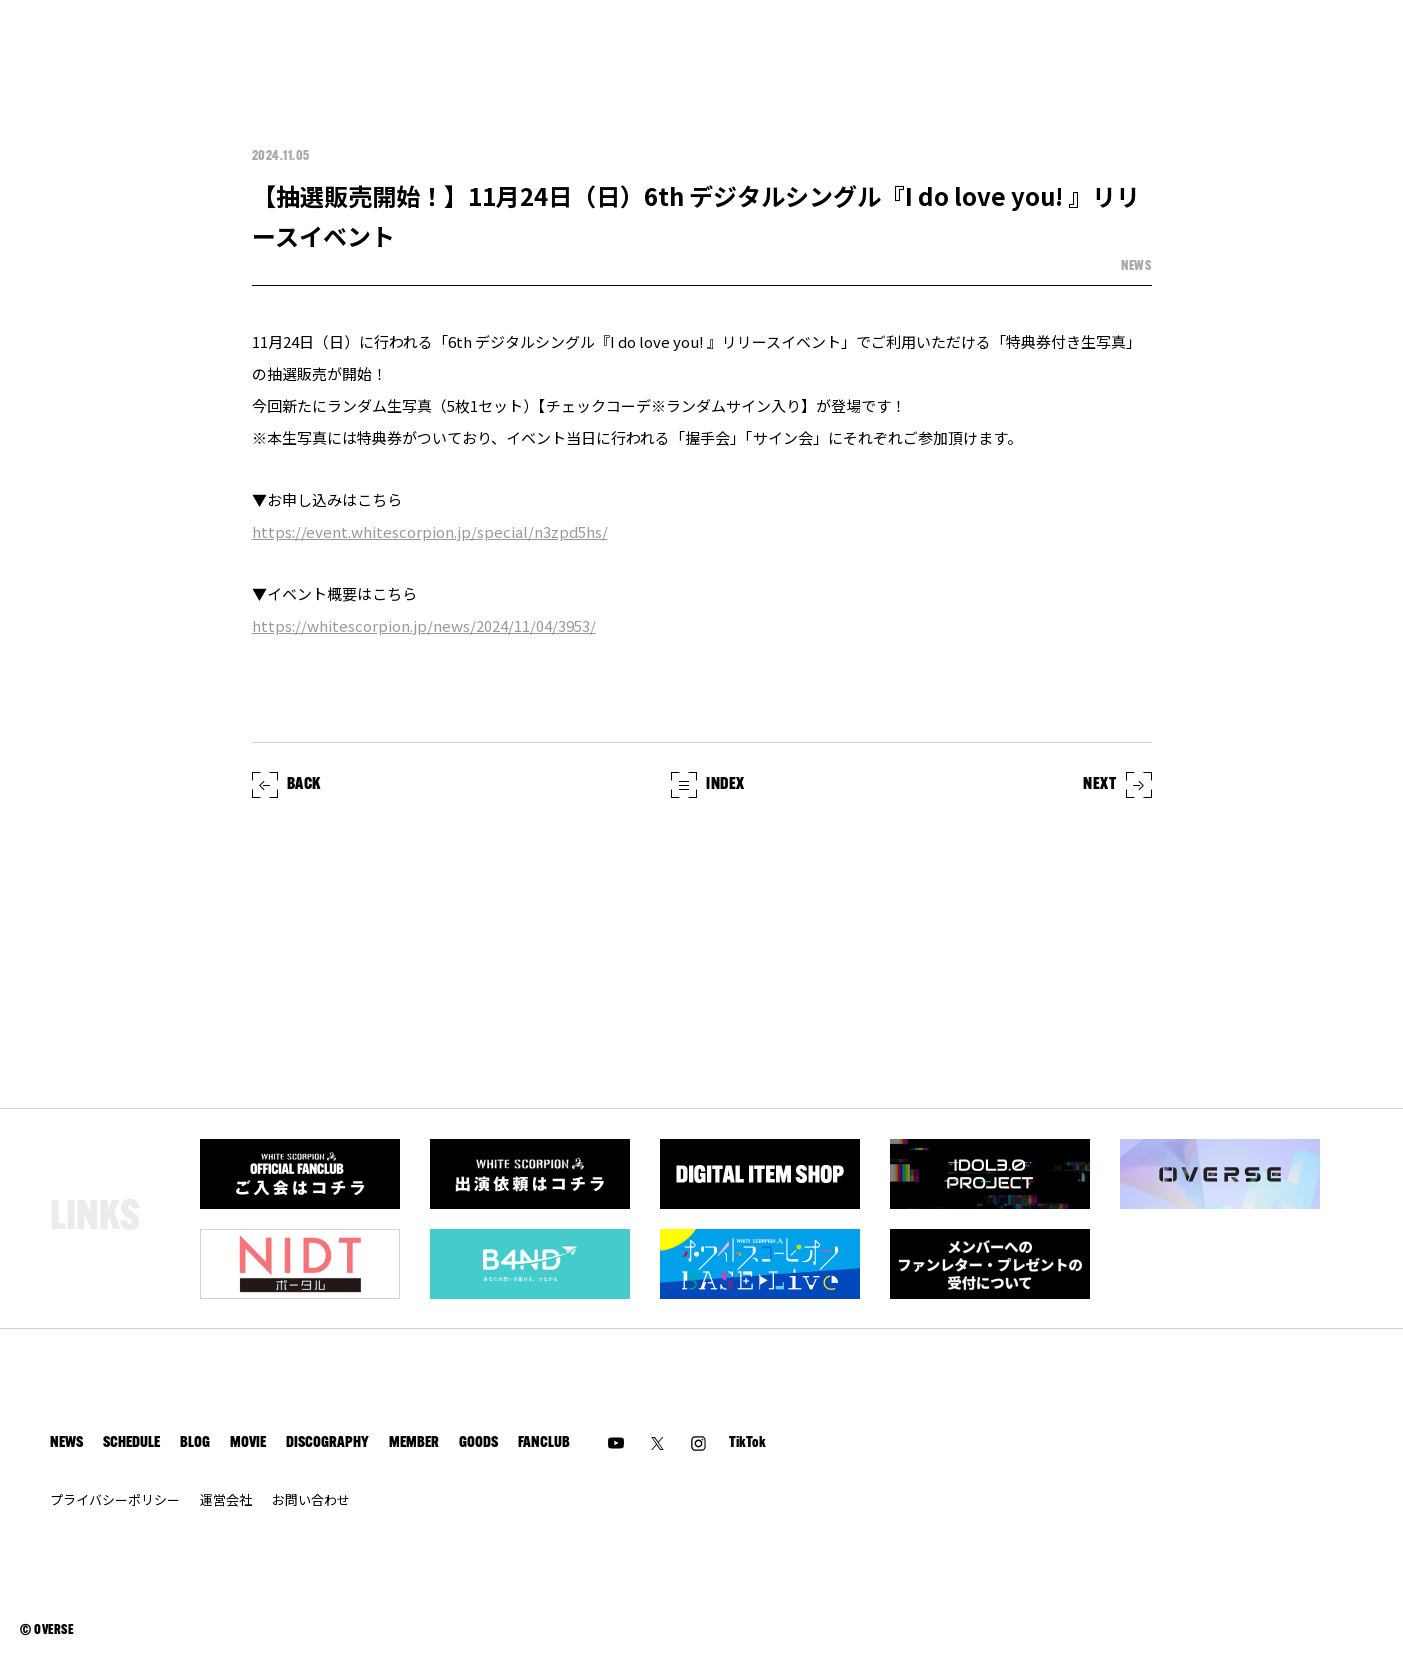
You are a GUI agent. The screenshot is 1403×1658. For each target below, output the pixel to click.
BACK (287, 785)
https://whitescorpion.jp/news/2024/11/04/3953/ (424, 625)
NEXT (1117, 785)
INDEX (708, 785)
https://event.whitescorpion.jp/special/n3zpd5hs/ (430, 531)
